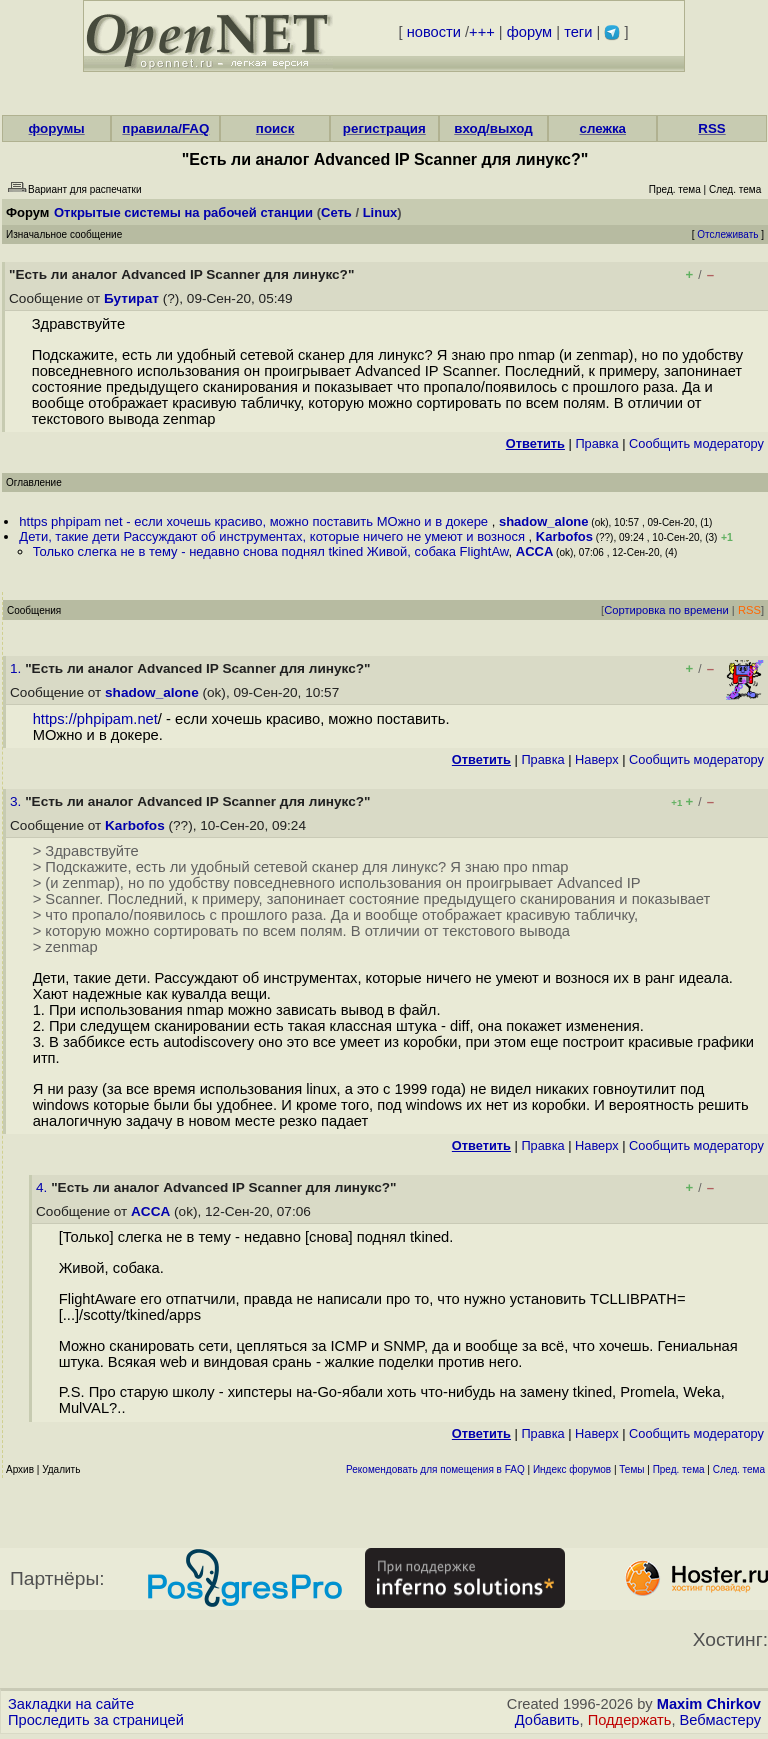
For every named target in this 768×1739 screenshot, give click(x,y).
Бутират (131, 298)
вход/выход (493, 128)
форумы (57, 128)
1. (17, 668)
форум (529, 32)
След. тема (739, 1469)
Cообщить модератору (696, 443)
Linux (380, 212)
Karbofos (564, 536)
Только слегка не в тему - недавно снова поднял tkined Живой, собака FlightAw (271, 551)
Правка (596, 443)
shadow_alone (544, 521)
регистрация (384, 128)
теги (578, 32)
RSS (711, 128)
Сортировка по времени (666, 610)
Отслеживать (727, 234)
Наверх (597, 759)
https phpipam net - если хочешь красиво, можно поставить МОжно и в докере (255, 521)
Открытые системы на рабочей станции (183, 212)
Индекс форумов (572, 1469)
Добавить (547, 1720)
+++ (482, 32)
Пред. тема (679, 1469)
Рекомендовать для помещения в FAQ (435, 1469)
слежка (603, 128)
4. (43, 1187)
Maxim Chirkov (709, 1704)
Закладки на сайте (71, 1704)
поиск (275, 128)
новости (434, 32)
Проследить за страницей (96, 1720)
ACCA (535, 551)
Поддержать (630, 1720)
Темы (631, 1469)
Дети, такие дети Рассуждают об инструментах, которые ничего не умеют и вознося (273, 536)
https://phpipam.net (95, 719)
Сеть (336, 212)
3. (17, 801)
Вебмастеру (720, 1720)
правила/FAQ (165, 128)
